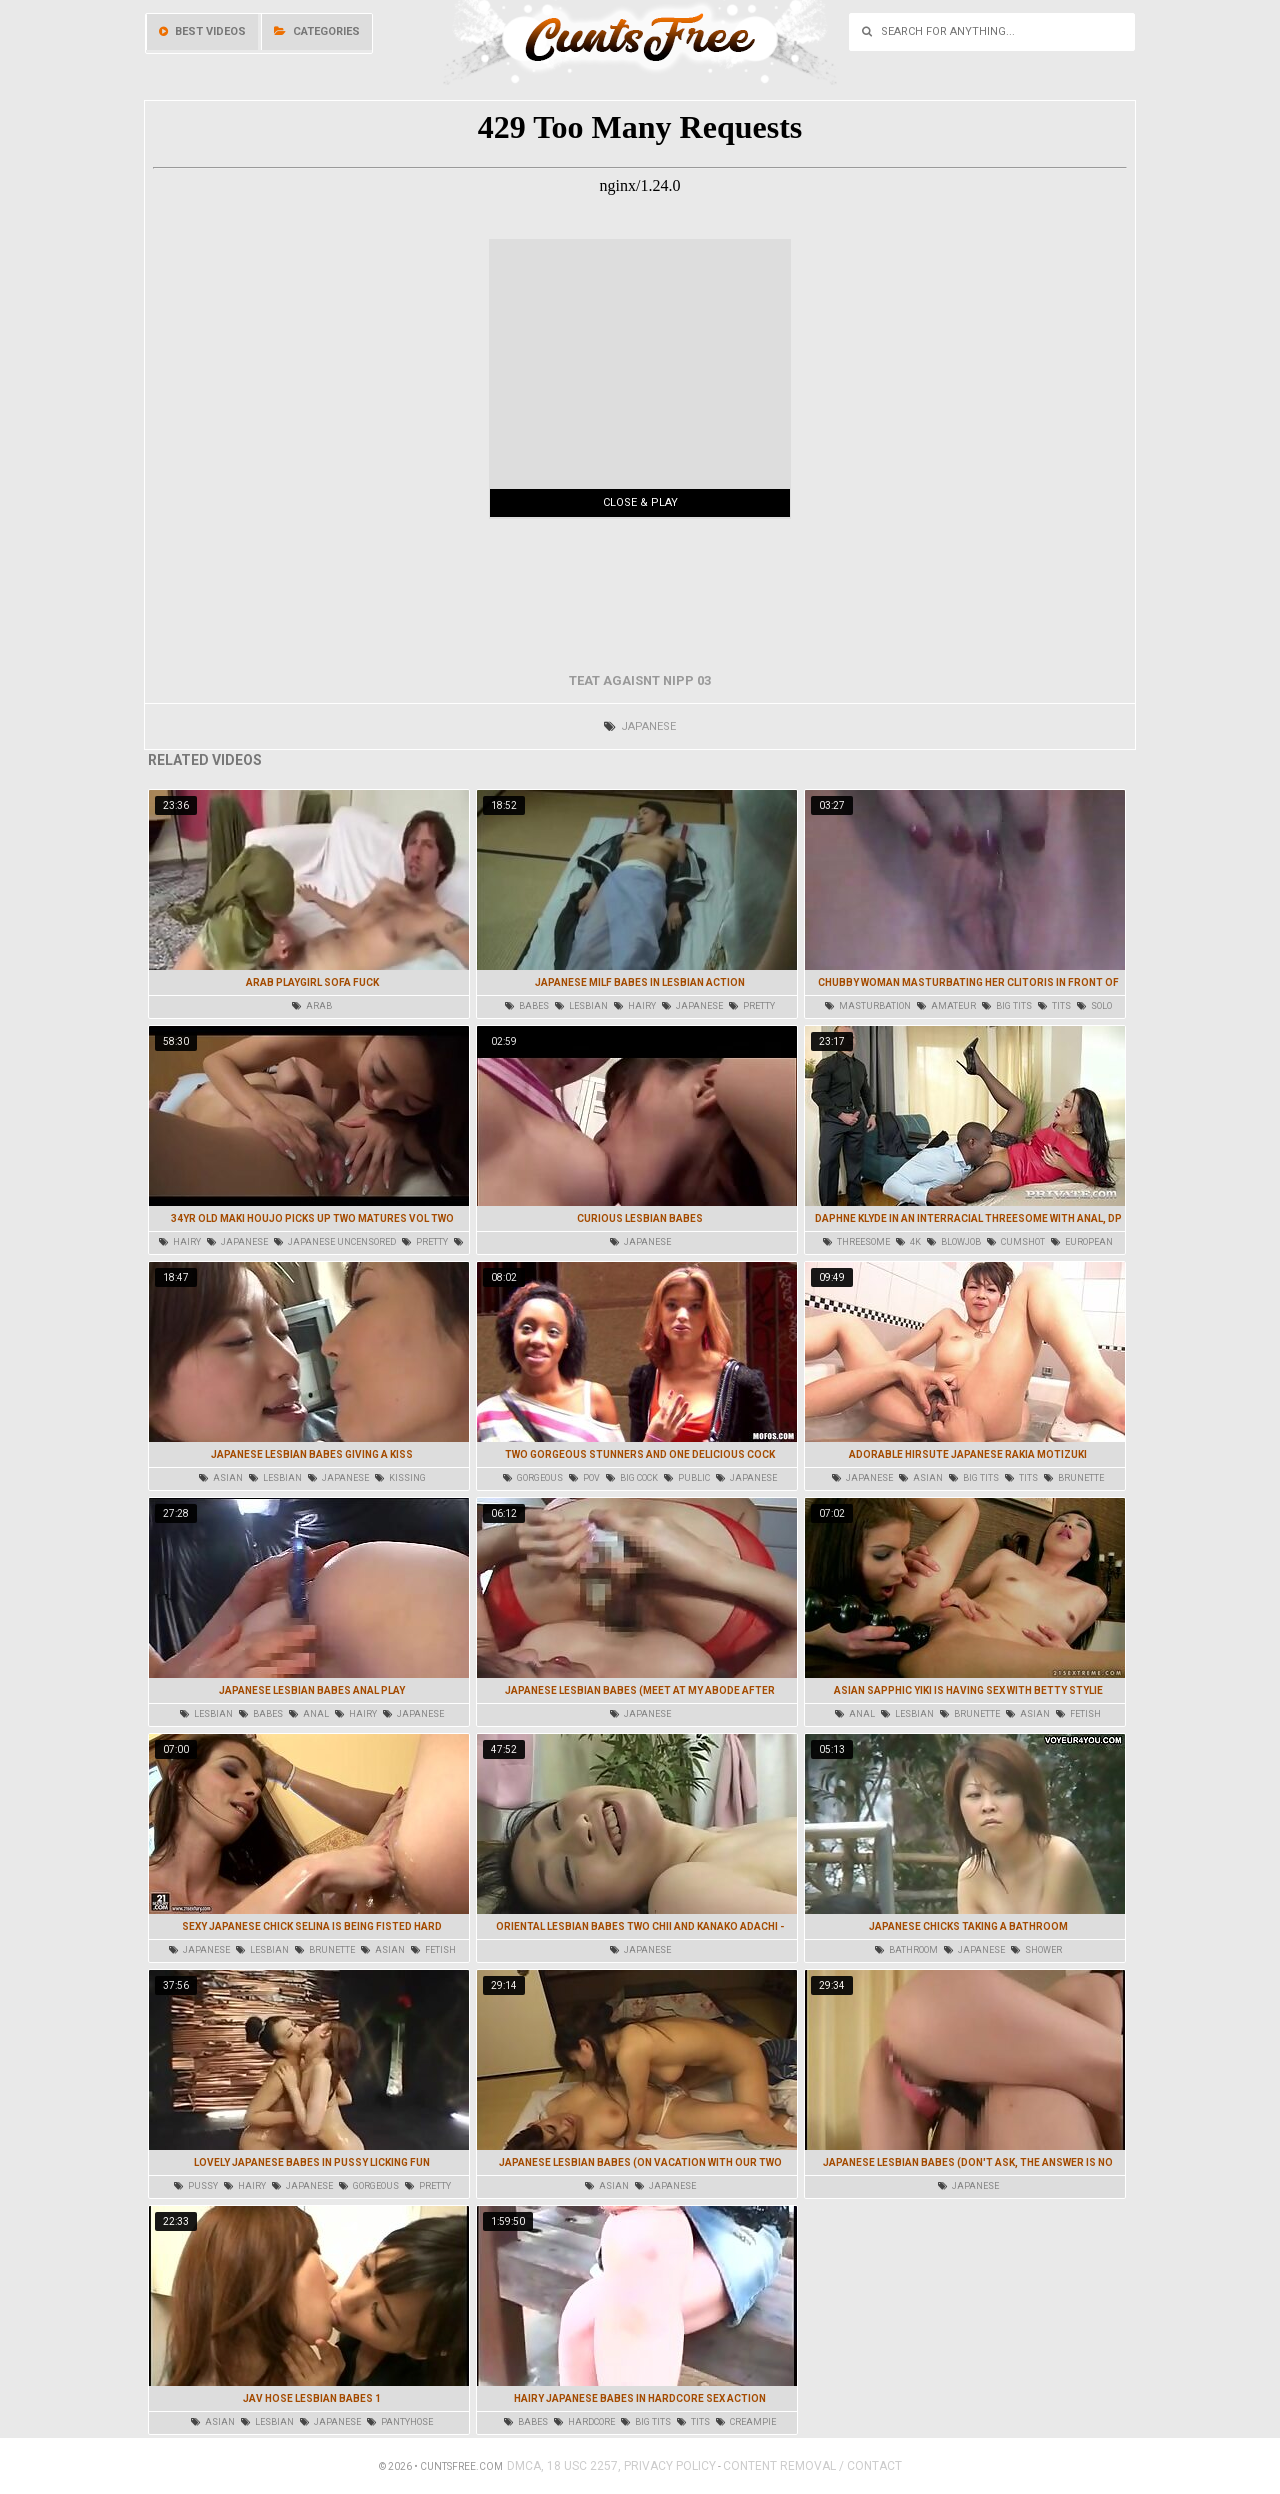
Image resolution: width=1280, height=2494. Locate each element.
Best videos (202, 31)
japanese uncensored (335, 1242)
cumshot (1016, 1242)
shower (1036, 1950)
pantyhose (400, 2422)
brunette (1074, 1478)
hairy (635, 1006)
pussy (196, 2186)
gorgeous (533, 1478)
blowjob (954, 1242)
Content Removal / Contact (812, 2466)
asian (221, 1478)
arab (312, 1006)
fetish (1078, 1714)
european (1082, 1242)
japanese (640, 726)
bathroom (906, 1950)
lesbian (581, 1006)
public (687, 1478)
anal (309, 1714)
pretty (752, 1006)
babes (527, 1006)
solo (1094, 1006)
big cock (632, 1478)
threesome (856, 1242)
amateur (946, 1006)
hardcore (584, 2422)
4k (908, 1242)
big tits (1007, 1006)
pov (584, 1478)
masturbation (868, 1006)
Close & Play (640, 502)
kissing (400, 1478)
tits (1054, 1006)
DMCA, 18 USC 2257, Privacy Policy (611, 2466)
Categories (317, 31)
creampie (746, 2422)
